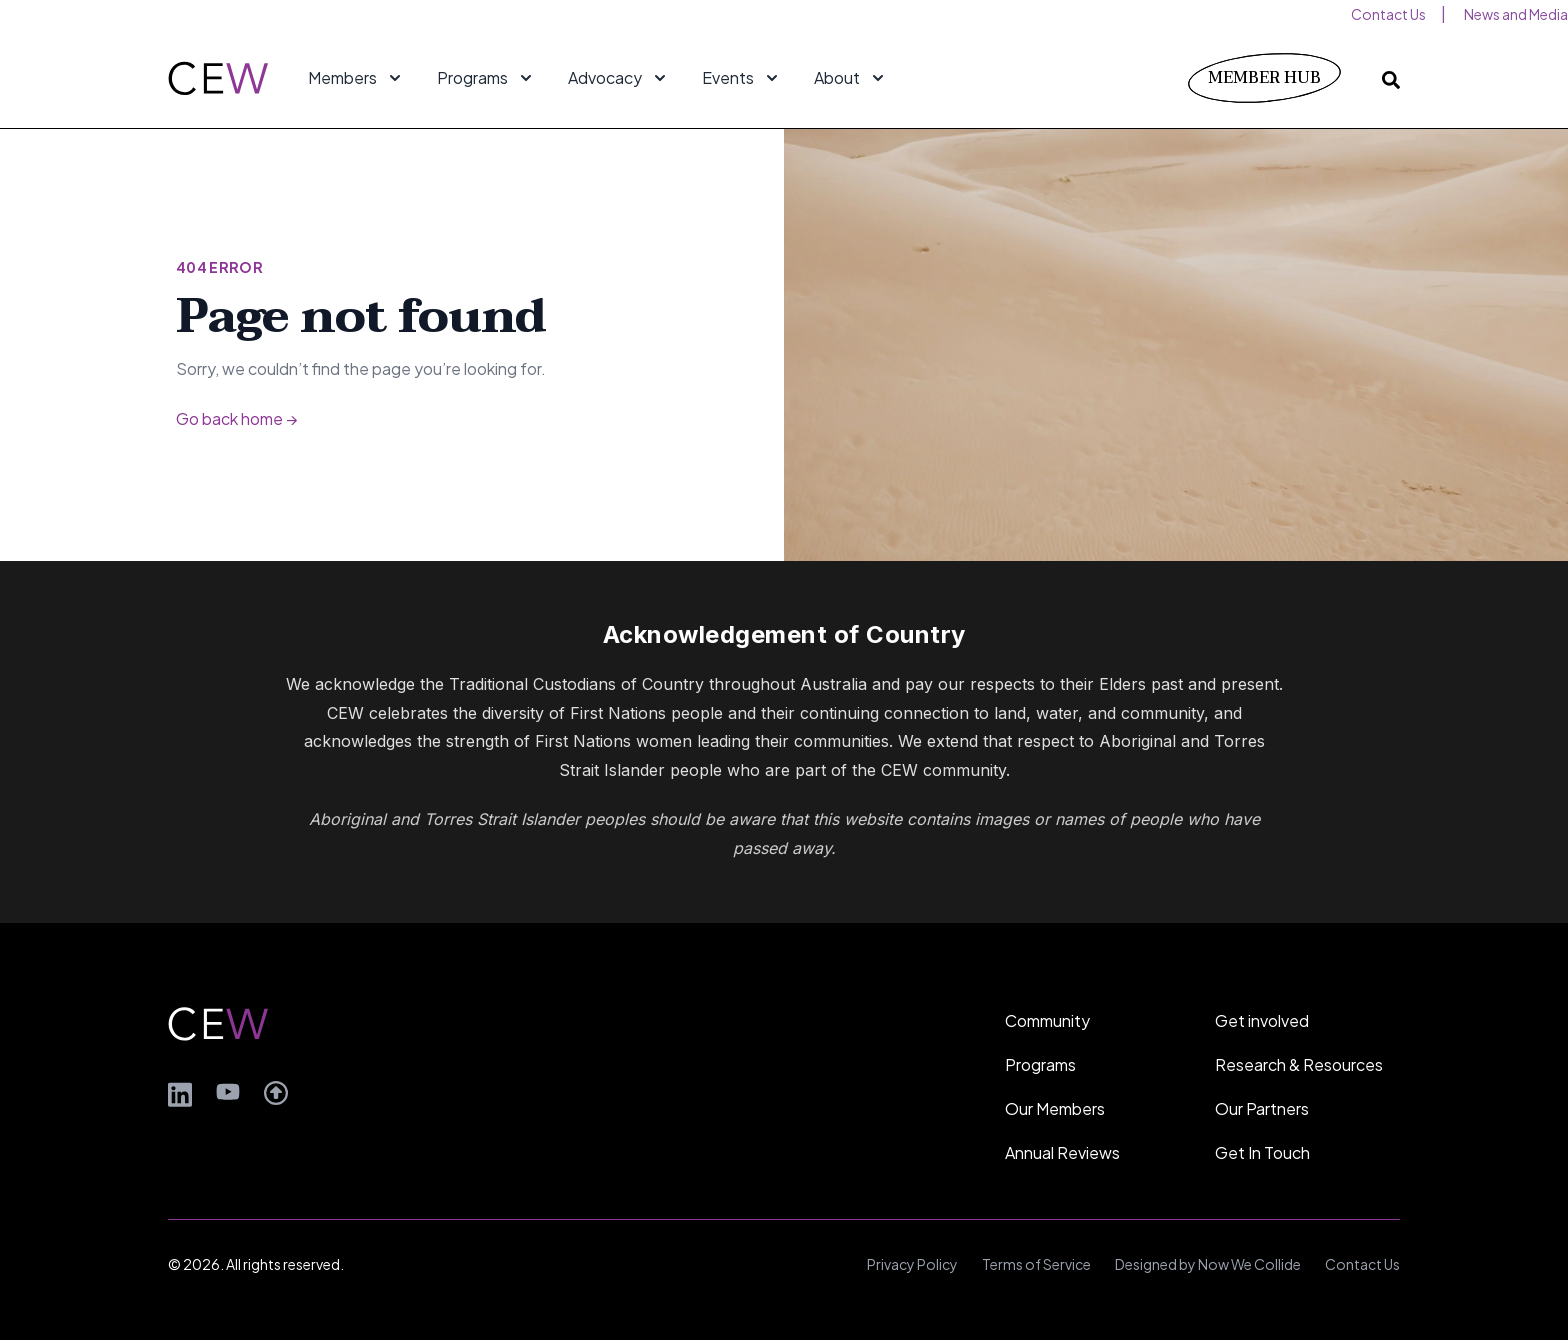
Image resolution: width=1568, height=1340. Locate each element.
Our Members (1055, 1108)
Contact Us (1362, 1264)
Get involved (1262, 1020)
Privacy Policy (912, 1264)
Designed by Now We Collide (1208, 1264)
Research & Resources (1299, 1064)
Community (1047, 1020)
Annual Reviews (1062, 1152)
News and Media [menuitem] (1516, 14)
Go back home (236, 418)
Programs (1040, 1064)
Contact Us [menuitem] (1388, 14)
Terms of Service (1036, 1264)
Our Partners (1262, 1108)
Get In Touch (1262, 1152)
